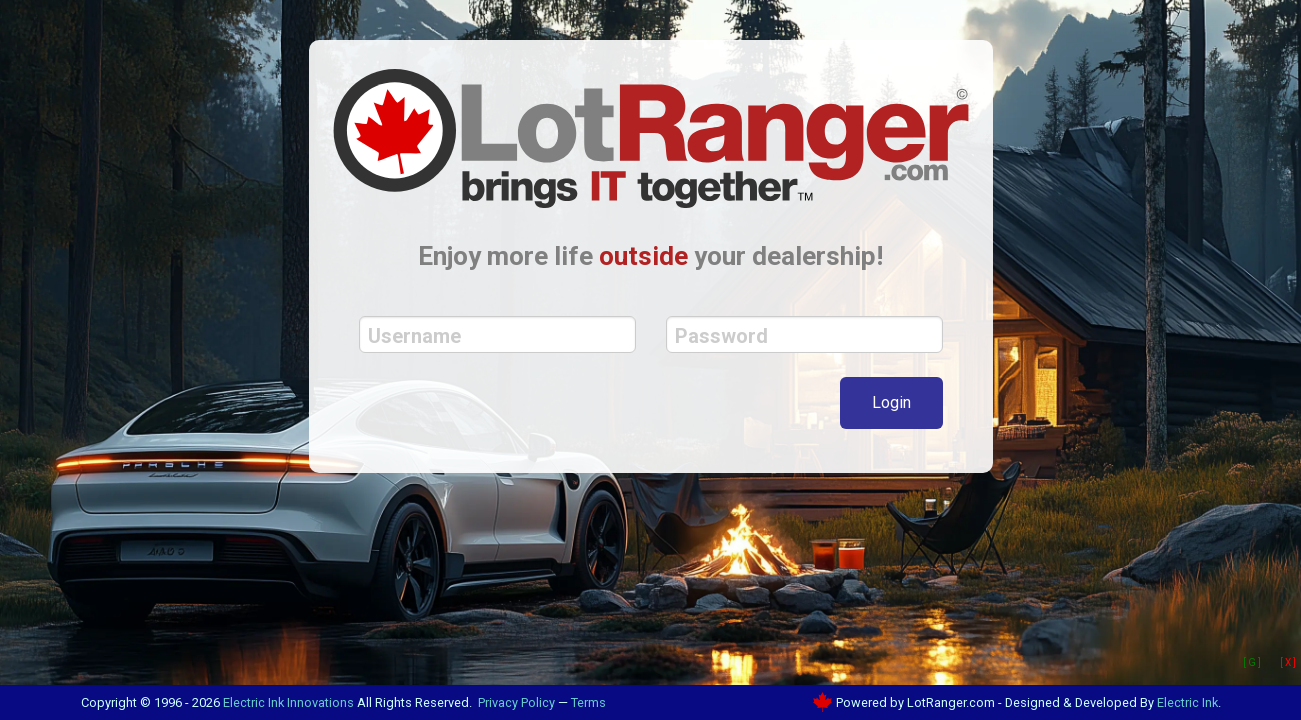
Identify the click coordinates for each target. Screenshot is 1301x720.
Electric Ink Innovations (288, 702)
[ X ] (1288, 662)
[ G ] (1252, 662)
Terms (588, 702)
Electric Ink (1187, 702)
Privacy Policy (516, 702)
